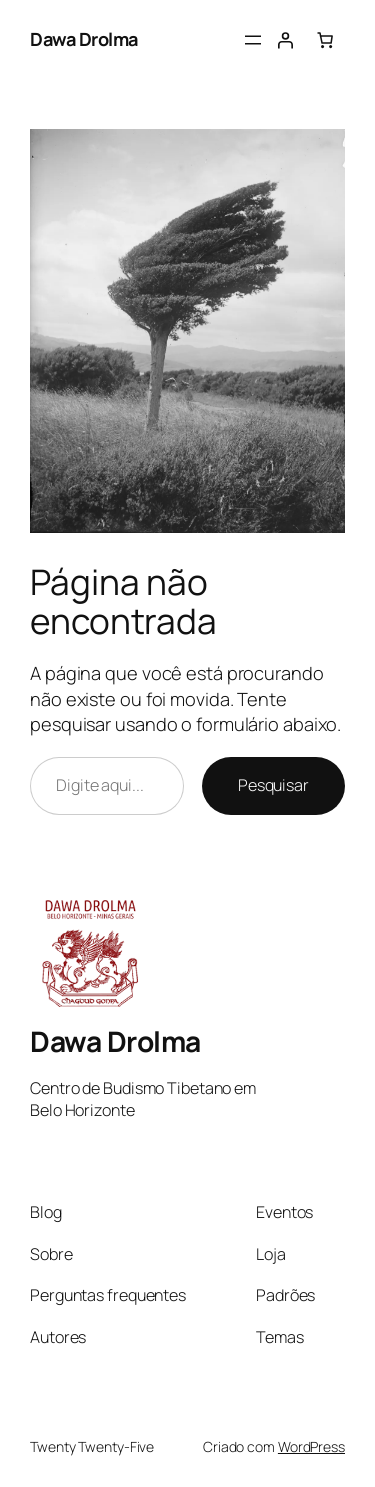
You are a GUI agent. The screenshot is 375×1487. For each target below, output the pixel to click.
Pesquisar (273, 785)
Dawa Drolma (84, 39)
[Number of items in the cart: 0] (325, 40)
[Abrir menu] (253, 40)
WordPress (311, 1446)
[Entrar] (285, 40)
